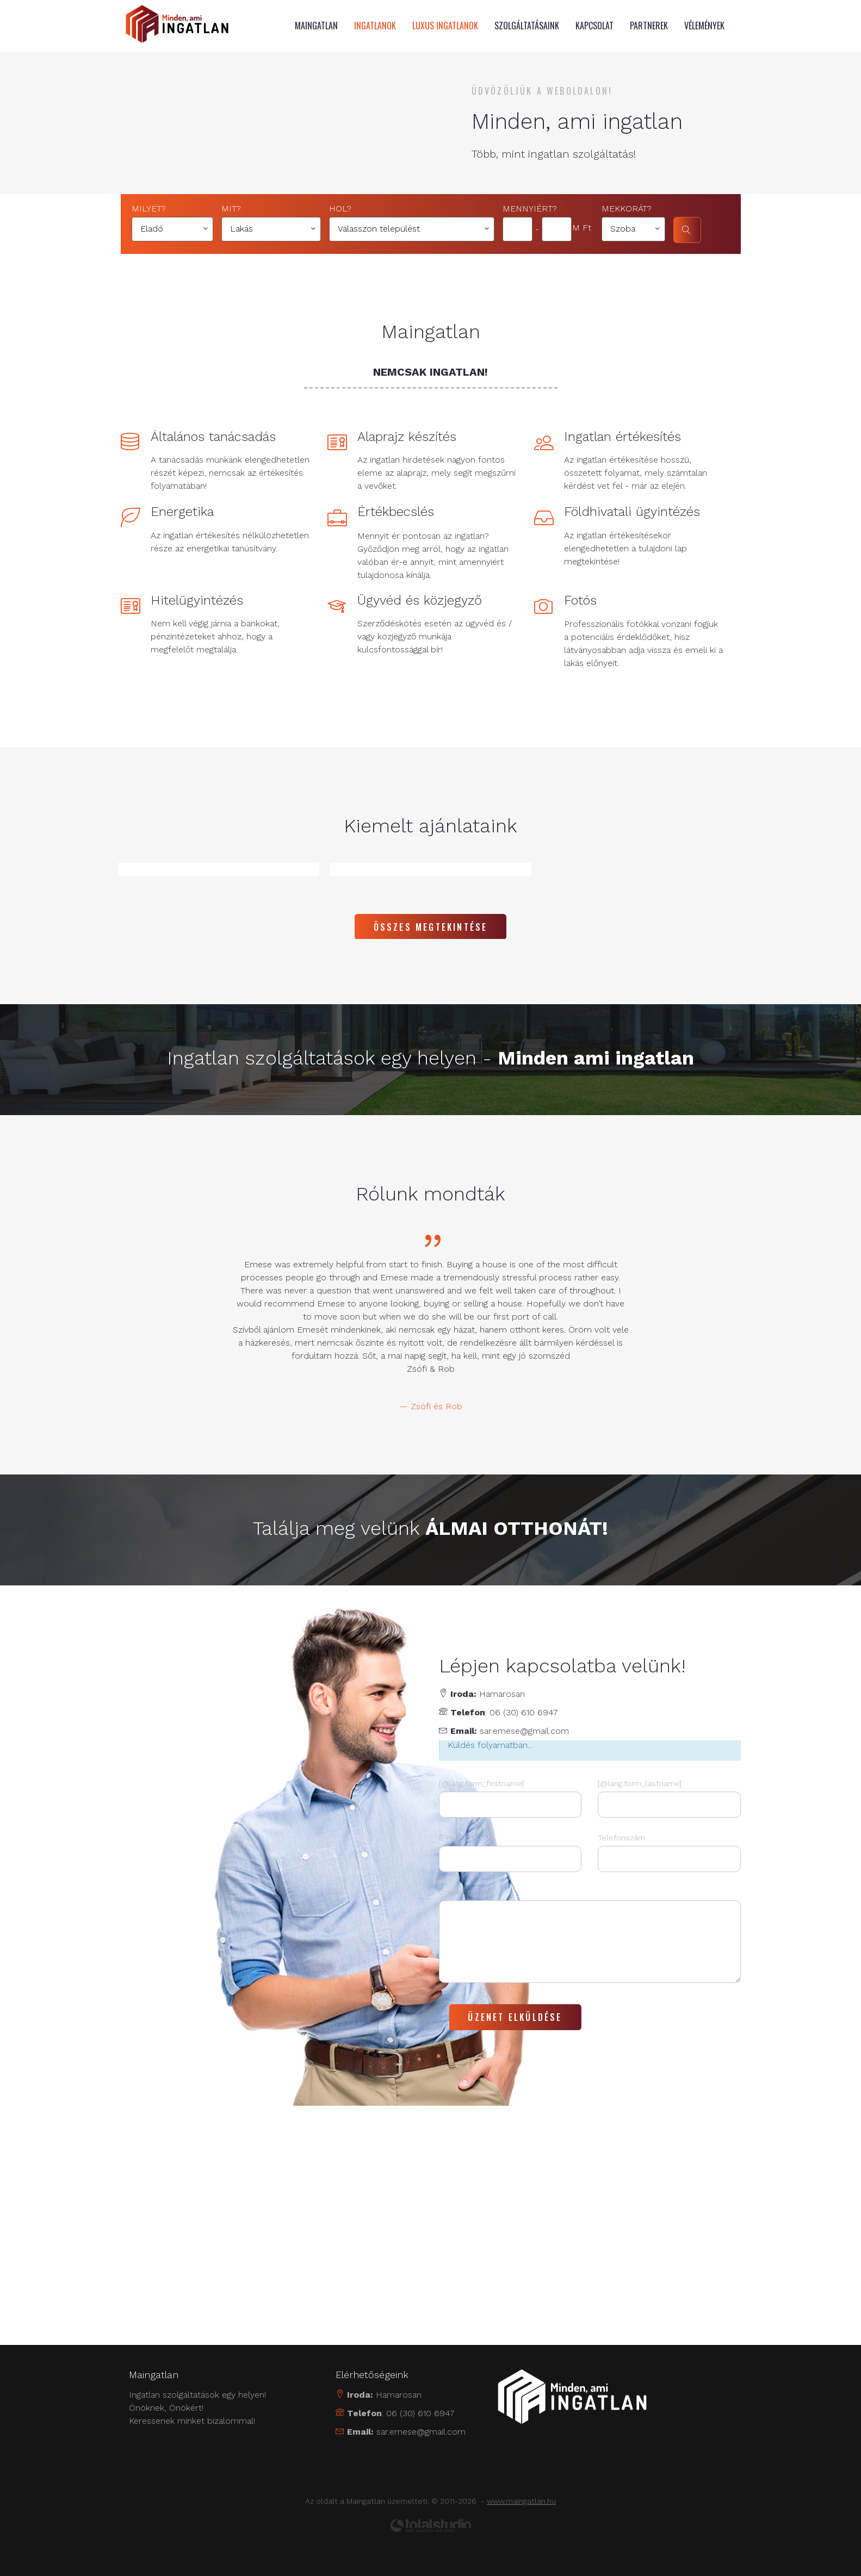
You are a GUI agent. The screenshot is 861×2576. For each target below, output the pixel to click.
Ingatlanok (375, 25)
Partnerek (649, 25)
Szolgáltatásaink (526, 25)
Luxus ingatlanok (445, 25)
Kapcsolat (594, 25)
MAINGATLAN (316, 25)
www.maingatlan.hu (521, 2500)
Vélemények (704, 25)
